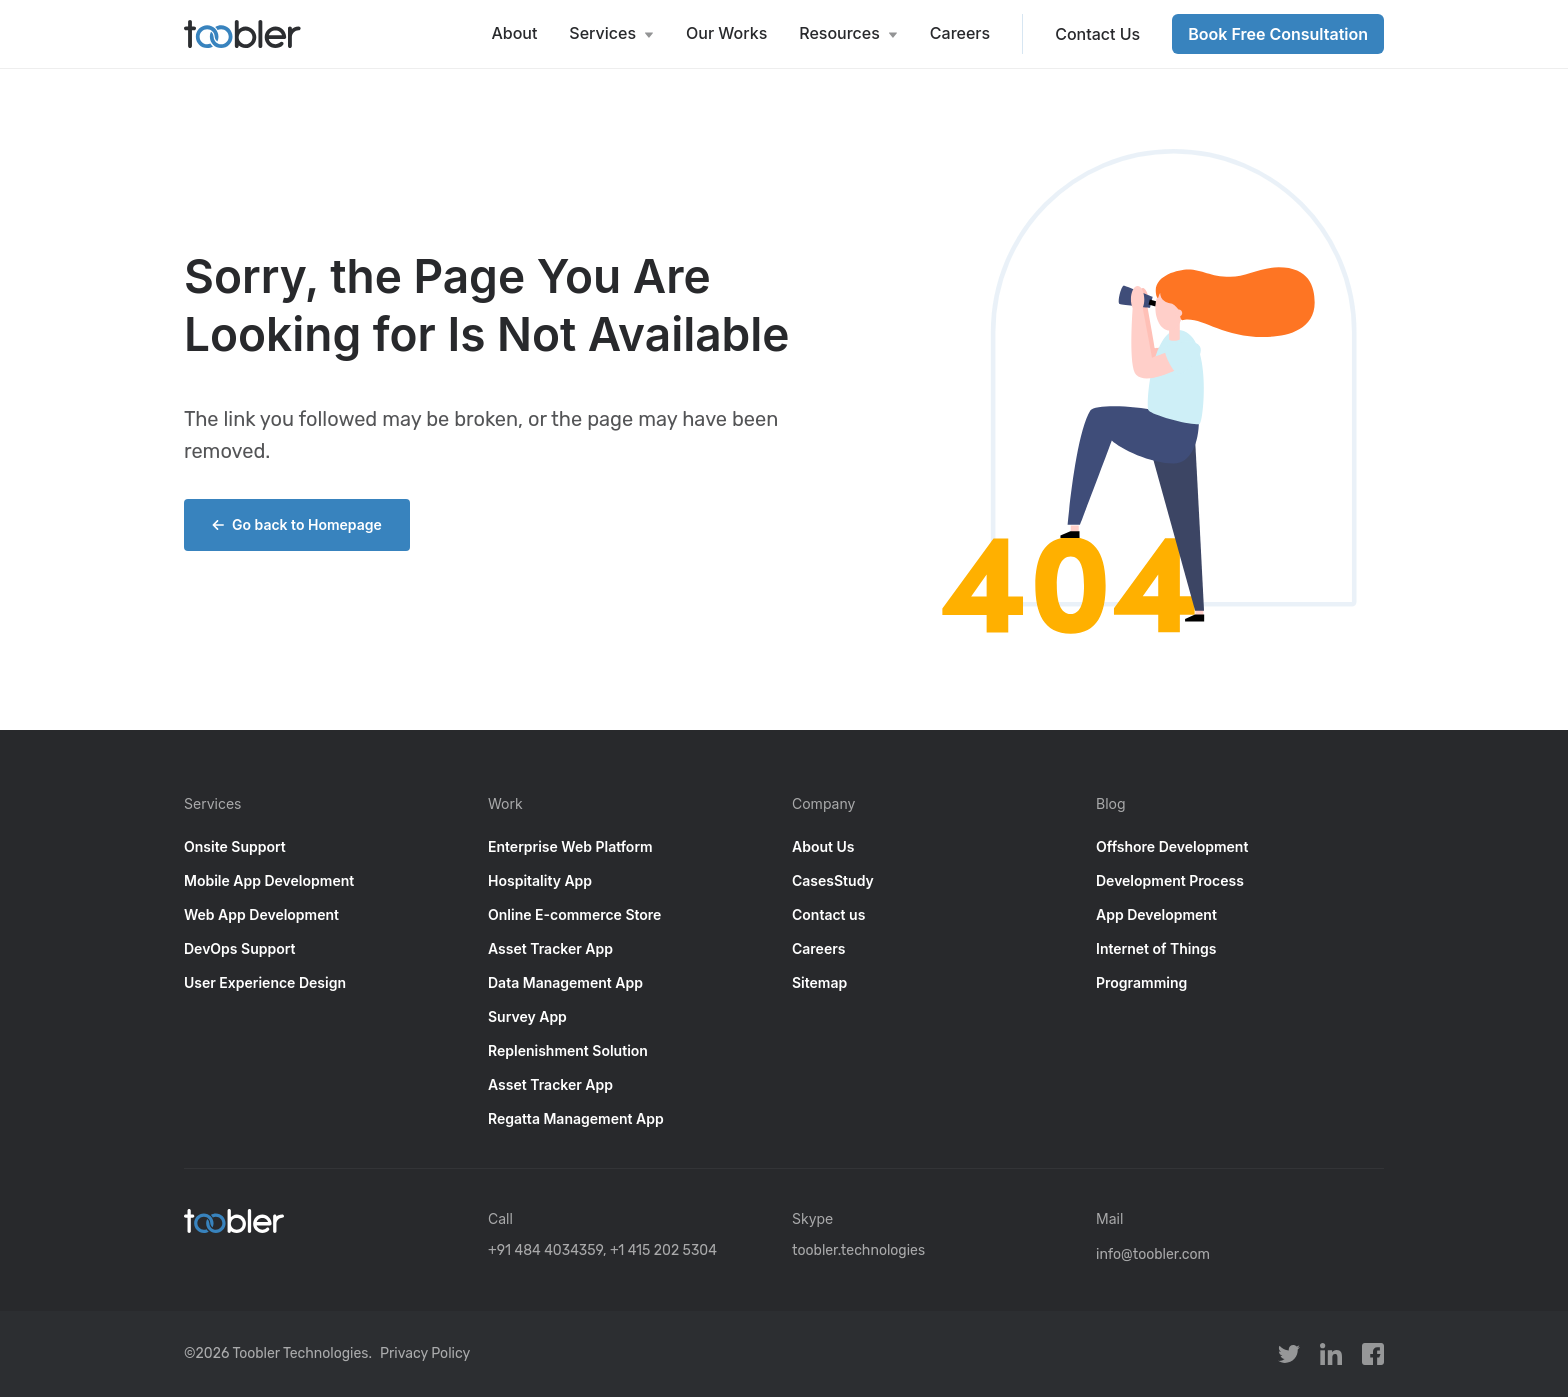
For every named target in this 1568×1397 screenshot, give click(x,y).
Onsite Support (235, 846)
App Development (1156, 914)
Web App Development (261, 914)
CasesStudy (833, 880)
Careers (960, 33)
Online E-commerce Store (574, 914)
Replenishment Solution (568, 1050)
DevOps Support (240, 948)
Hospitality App (540, 880)
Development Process (1170, 880)
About (514, 33)
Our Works (726, 33)
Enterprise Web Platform (570, 846)
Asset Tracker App (550, 948)
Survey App (527, 1016)
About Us (823, 846)
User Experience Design (265, 982)
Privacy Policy (425, 1353)
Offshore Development (1172, 846)
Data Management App (565, 982)
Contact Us (1097, 34)
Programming (1141, 982)
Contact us (828, 914)
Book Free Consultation (1278, 34)
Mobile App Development (269, 880)
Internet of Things (1156, 948)
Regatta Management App (576, 1118)
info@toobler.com (1153, 1254)
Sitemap (819, 982)
